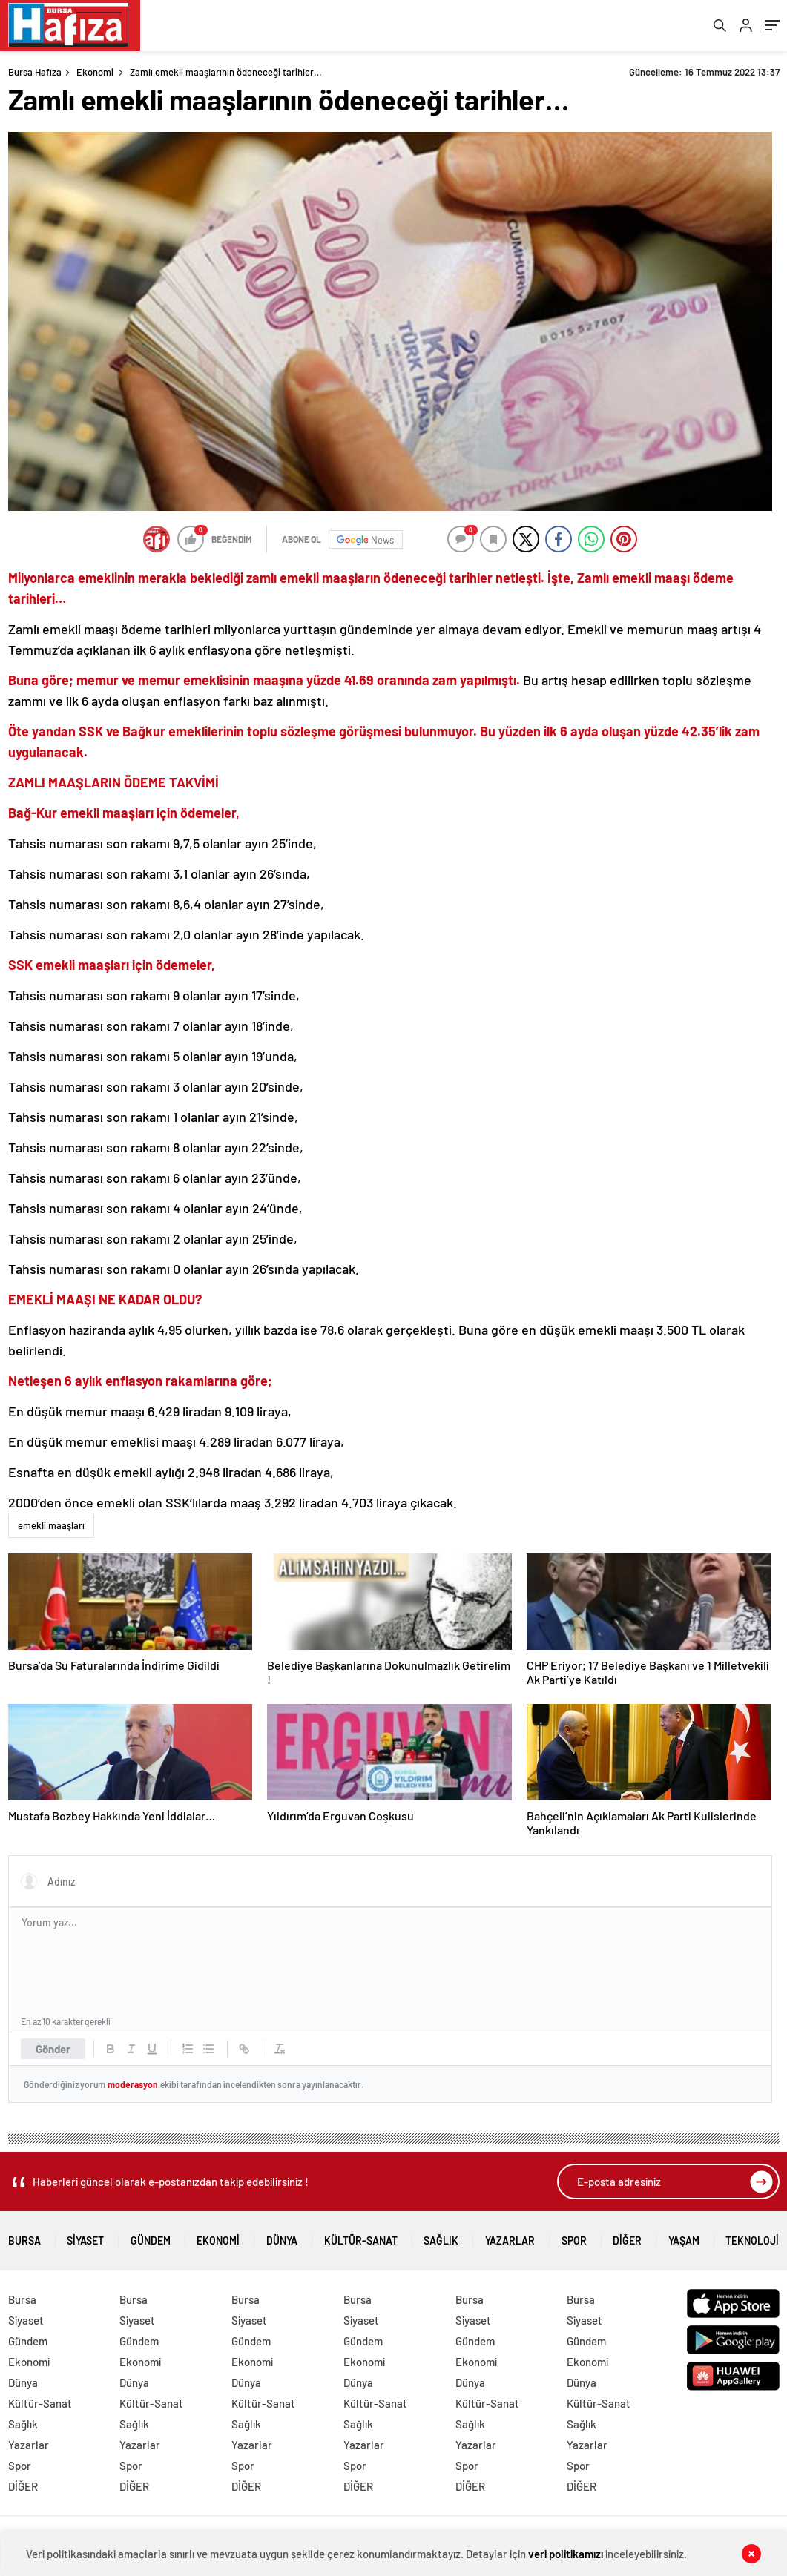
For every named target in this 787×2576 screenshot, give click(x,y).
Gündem (151, 2236)
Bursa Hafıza (35, 73)
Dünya (281, 2236)
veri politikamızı (566, 2553)
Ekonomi (94, 73)
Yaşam (683, 2236)
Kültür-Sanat (361, 2236)
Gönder (53, 2050)
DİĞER (627, 2236)
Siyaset (85, 2236)
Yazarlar (510, 2236)
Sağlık (441, 2236)
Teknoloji (752, 2236)
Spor (574, 2236)
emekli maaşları (51, 1527)
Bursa (24, 2236)
